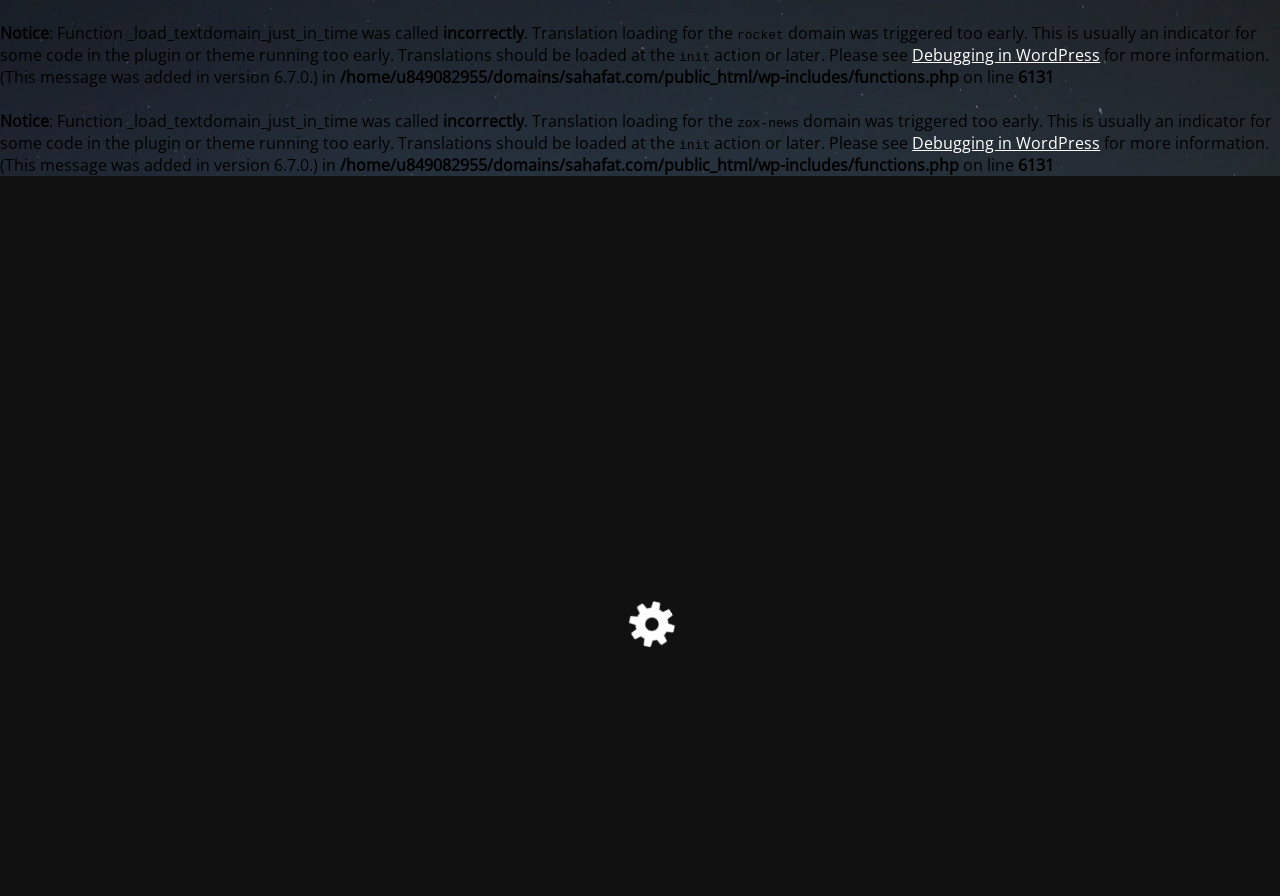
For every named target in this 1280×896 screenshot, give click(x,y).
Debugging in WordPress (1006, 55)
